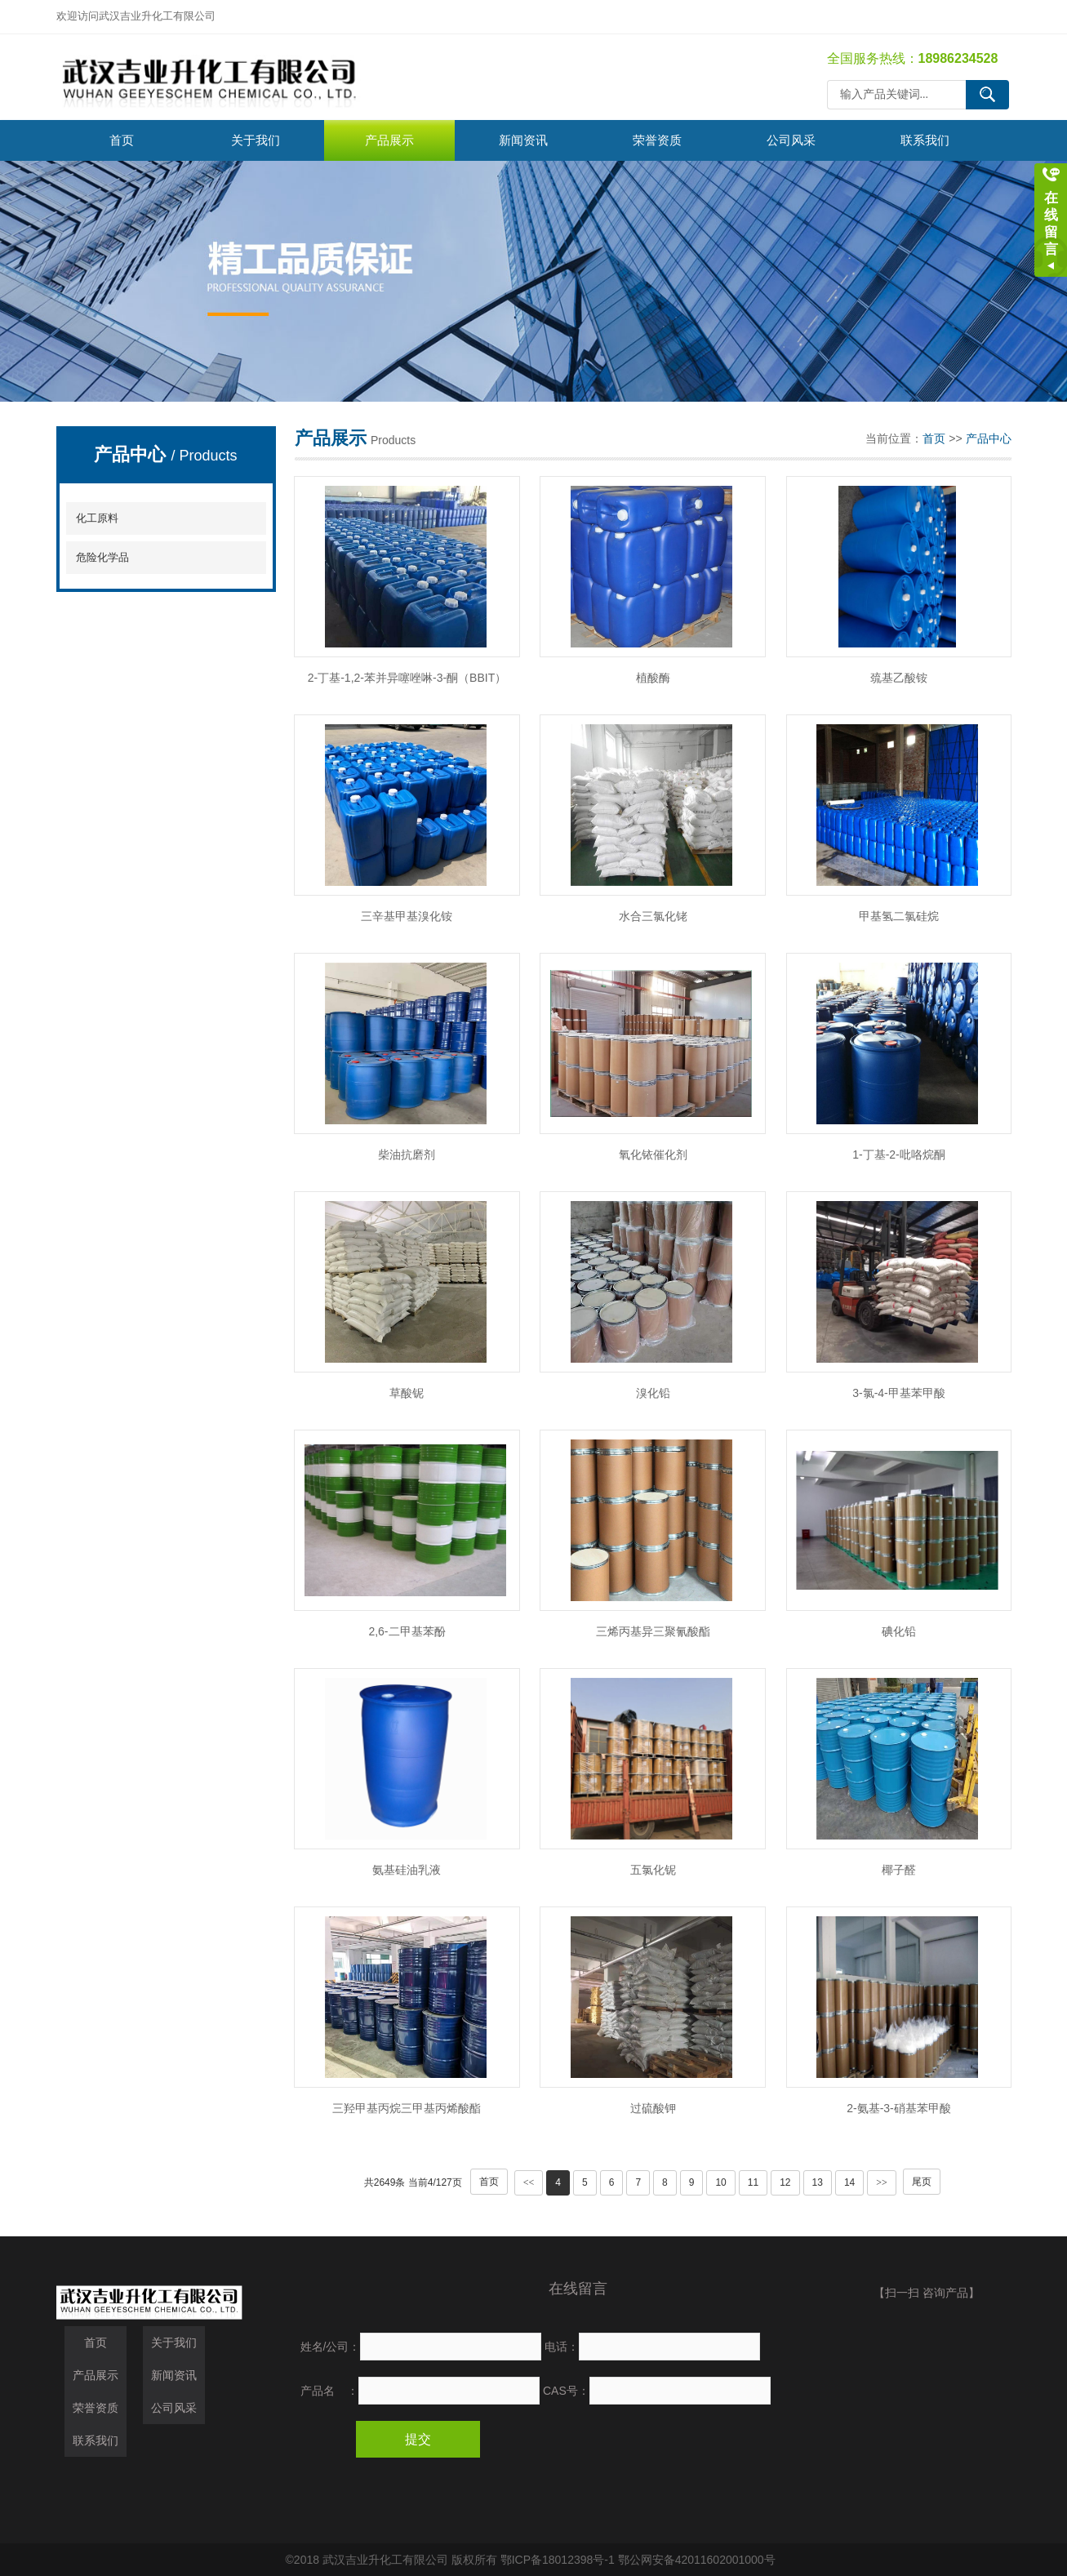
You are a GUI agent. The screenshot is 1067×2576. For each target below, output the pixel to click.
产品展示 (389, 140)
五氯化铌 (653, 1869)
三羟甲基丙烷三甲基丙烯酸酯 (406, 2108)
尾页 (921, 2181)
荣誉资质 (657, 140)
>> (881, 2182)
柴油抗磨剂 (406, 1154)
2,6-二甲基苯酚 (406, 1631)
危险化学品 (102, 557)
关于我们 (255, 140)
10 (720, 2182)
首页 (121, 140)
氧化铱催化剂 (653, 1154)
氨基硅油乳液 (406, 1869)
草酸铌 (406, 1392)
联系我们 (924, 140)
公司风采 (791, 140)
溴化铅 (653, 1392)
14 (849, 2182)
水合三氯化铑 (653, 916)
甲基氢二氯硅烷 (899, 916)
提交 (418, 2439)
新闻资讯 (523, 140)
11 (753, 2182)
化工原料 (97, 518)
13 (817, 2182)
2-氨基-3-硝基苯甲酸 (899, 2108)
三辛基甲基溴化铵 (406, 916)
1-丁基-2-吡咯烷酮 (898, 1154)
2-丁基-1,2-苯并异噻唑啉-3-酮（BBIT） (407, 677)
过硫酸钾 (653, 2108)
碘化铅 (899, 1631)
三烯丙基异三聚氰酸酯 (653, 1631)
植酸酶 (653, 677)
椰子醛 (899, 1869)
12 (785, 2182)
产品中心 (988, 438)
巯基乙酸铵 (898, 677)
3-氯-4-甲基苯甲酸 (898, 1392)
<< (529, 2182)
